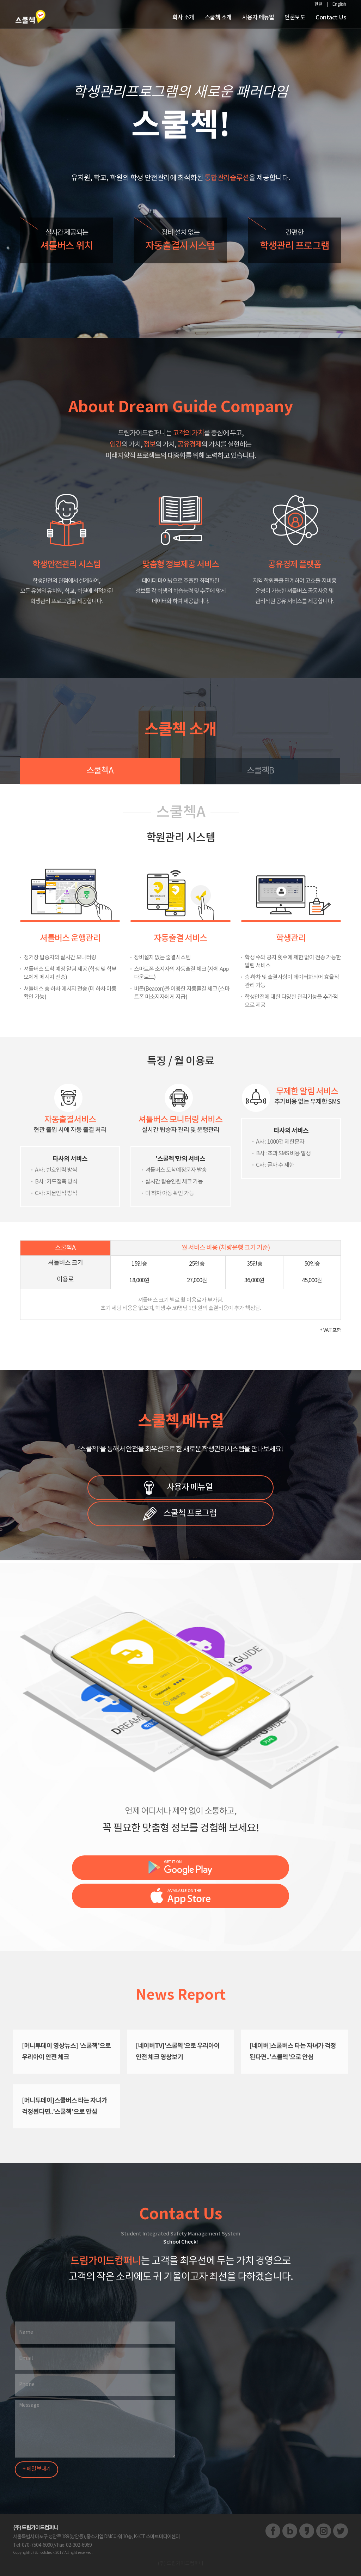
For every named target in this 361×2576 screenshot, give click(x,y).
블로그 (289, 2530)
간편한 (294, 242)
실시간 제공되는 (66, 242)
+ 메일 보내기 (36, 2469)
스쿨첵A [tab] (100, 771)
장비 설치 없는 (180, 242)
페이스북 (272, 2530)
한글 (318, 4)
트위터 (340, 2530)
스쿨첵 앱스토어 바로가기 (180, 1896)
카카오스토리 (306, 2530)
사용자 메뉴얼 (190, 1487)
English (339, 4)
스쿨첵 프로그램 (189, 1513)
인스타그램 (323, 2530)
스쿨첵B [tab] (260, 771)
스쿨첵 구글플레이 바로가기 (180, 1867)
